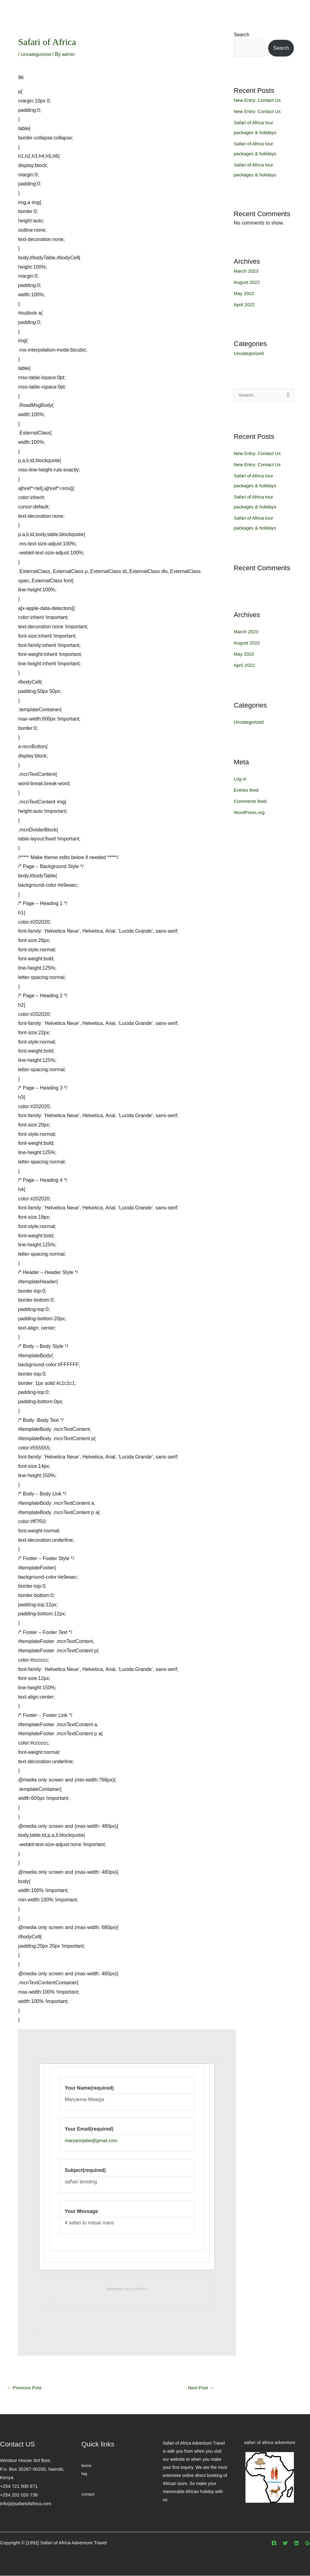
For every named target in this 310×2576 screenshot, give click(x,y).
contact (88, 2494)
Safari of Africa (136, 2289)
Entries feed (247, 790)
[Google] (307, 2543)
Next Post (200, 2388)
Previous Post (25, 2388)
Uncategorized (37, 54)
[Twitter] (285, 2543)
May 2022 (244, 293)
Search (241, 34)
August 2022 (248, 282)
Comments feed (251, 801)
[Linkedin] (296, 2543)
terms (86, 2466)
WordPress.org (250, 812)
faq (84, 2474)
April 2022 (245, 304)
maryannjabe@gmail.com (93, 2140)
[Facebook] (274, 2543)
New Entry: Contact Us (259, 100)
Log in (240, 779)
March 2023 (247, 271)
